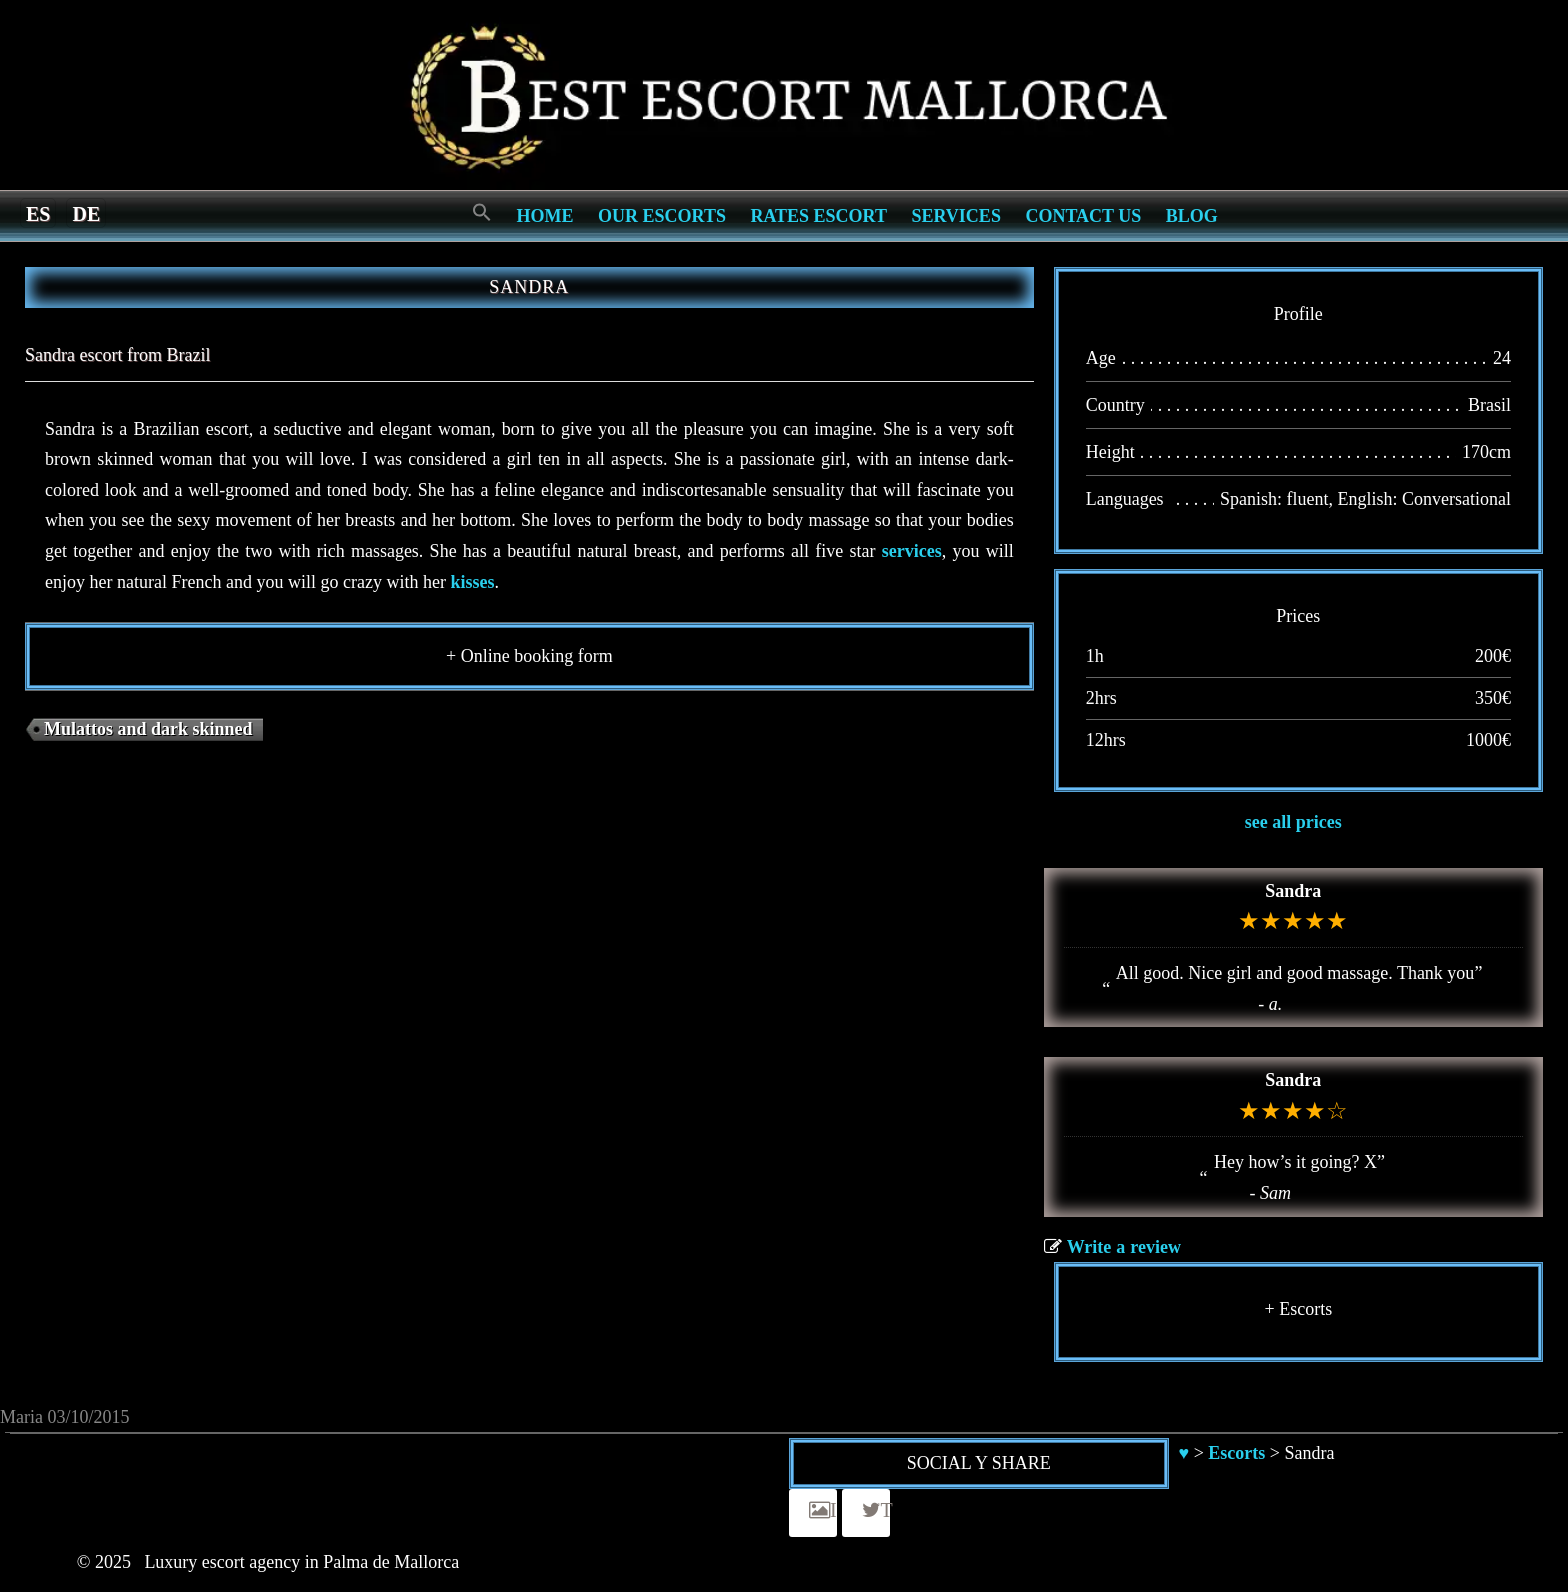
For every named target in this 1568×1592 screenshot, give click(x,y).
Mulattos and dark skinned (148, 729)
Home (545, 216)
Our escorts (662, 216)
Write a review (1124, 1247)
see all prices (1293, 822)
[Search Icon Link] (482, 213)
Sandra (1293, 891)
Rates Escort (818, 216)
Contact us (1083, 216)
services (912, 551)
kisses (472, 582)
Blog (1192, 216)
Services (955, 216)
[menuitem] (38, 213)
